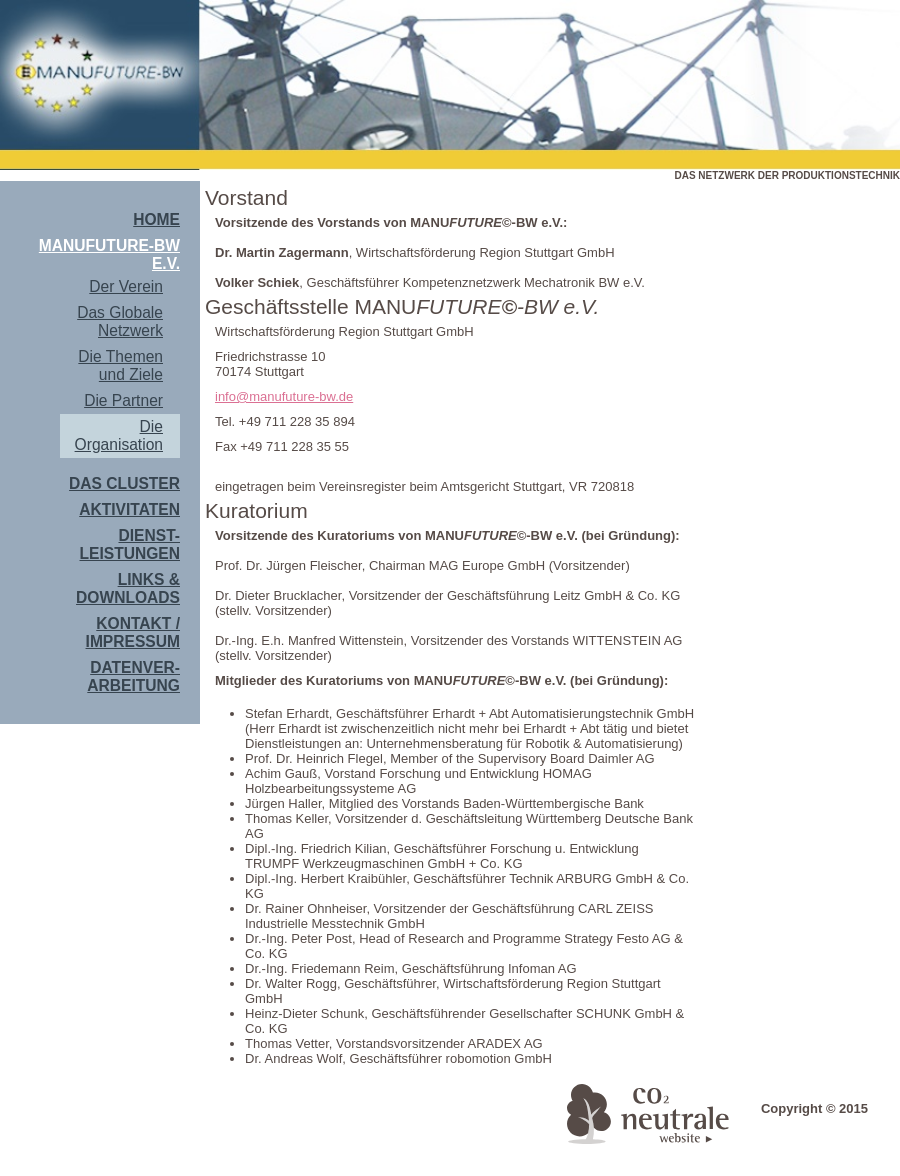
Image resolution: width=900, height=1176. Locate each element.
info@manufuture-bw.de (284, 396)
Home (156, 219)
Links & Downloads (128, 588)
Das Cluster (124, 483)
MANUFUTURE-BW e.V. (109, 254)
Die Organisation (119, 435)
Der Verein (126, 286)
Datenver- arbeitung (133, 676)
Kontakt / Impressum (133, 632)
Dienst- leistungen (130, 544)
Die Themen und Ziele (120, 365)
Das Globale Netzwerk (120, 321)
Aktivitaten (129, 509)
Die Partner (123, 400)
